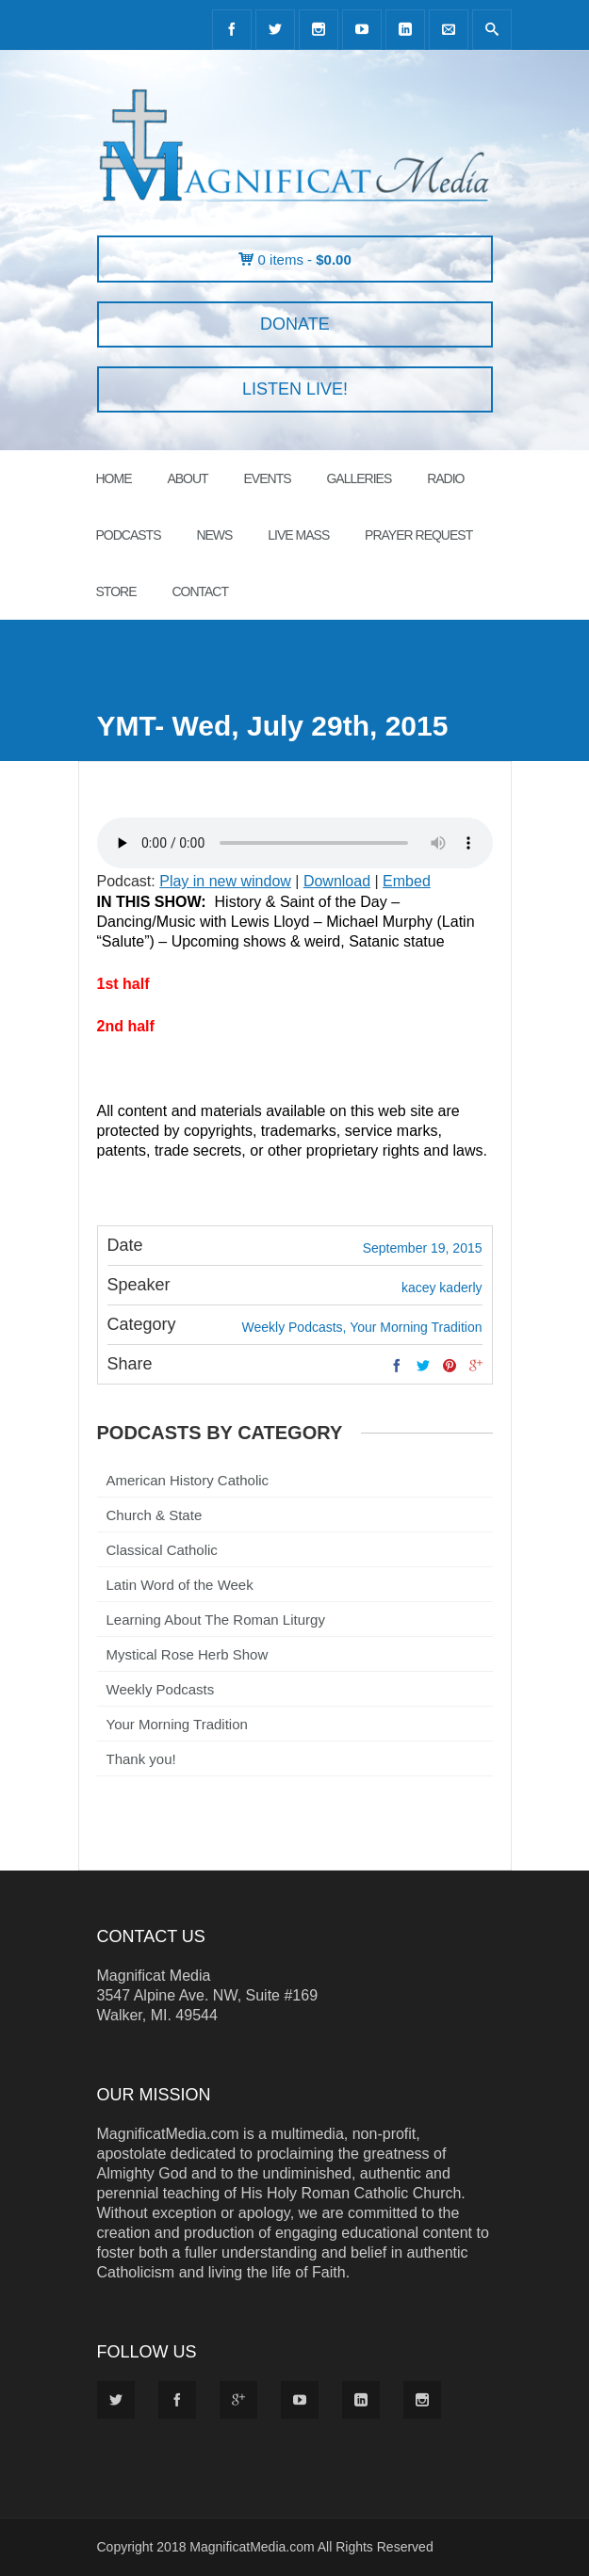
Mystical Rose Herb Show (187, 1654)
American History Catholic (188, 1480)
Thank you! (141, 1759)
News (214, 535)
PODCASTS (128, 535)
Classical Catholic (162, 1550)
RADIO (445, 478)
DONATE (295, 324)
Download (336, 881)
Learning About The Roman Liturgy (215, 1620)
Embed (407, 881)
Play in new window (225, 881)
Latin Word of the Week (180, 1585)
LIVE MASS (298, 535)
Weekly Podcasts (160, 1689)
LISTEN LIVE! (294, 389)
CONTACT (200, 591)
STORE (116, 591)
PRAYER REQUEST (418, 535)
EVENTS (267, 478)
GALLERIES (358, 478)
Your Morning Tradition (177, 1724)
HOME (114, 478)
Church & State (154, 1515)
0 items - (305, 259)
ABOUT (187, 478)
